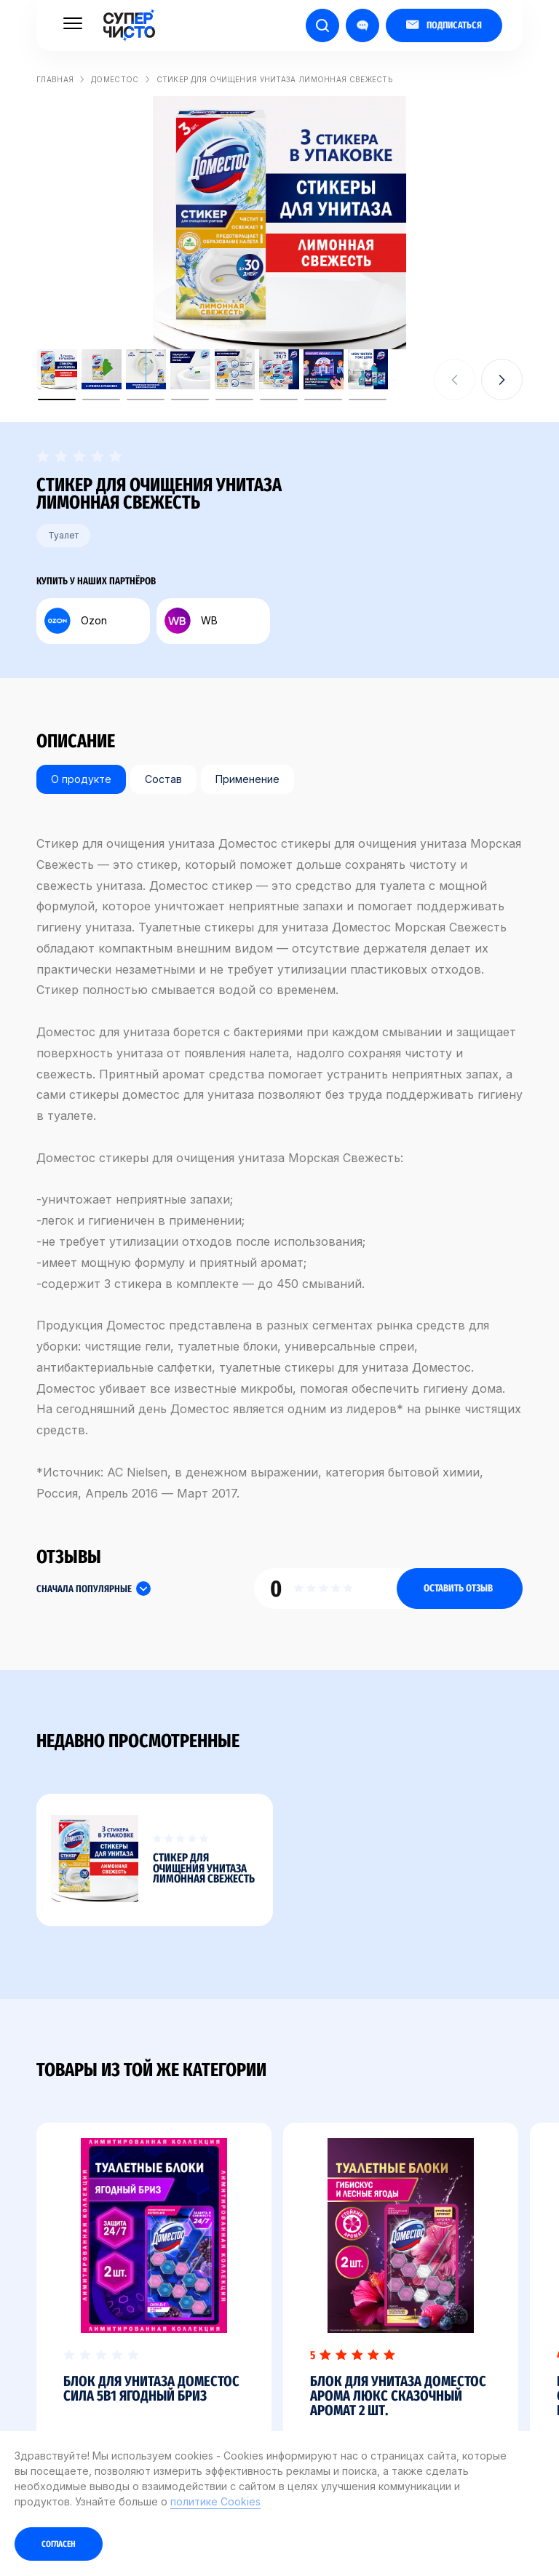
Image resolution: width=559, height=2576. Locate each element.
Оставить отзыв (458, 1588)
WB (191, 621)
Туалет (63, 535)
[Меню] (72, 23)
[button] (502, 379)
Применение (247, 779)
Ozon (75, 621)
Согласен (58, 2544)
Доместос (114, 79)
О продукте (81, 779)
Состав (163, 779)
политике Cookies (215, 2501)
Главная (55, 79)
